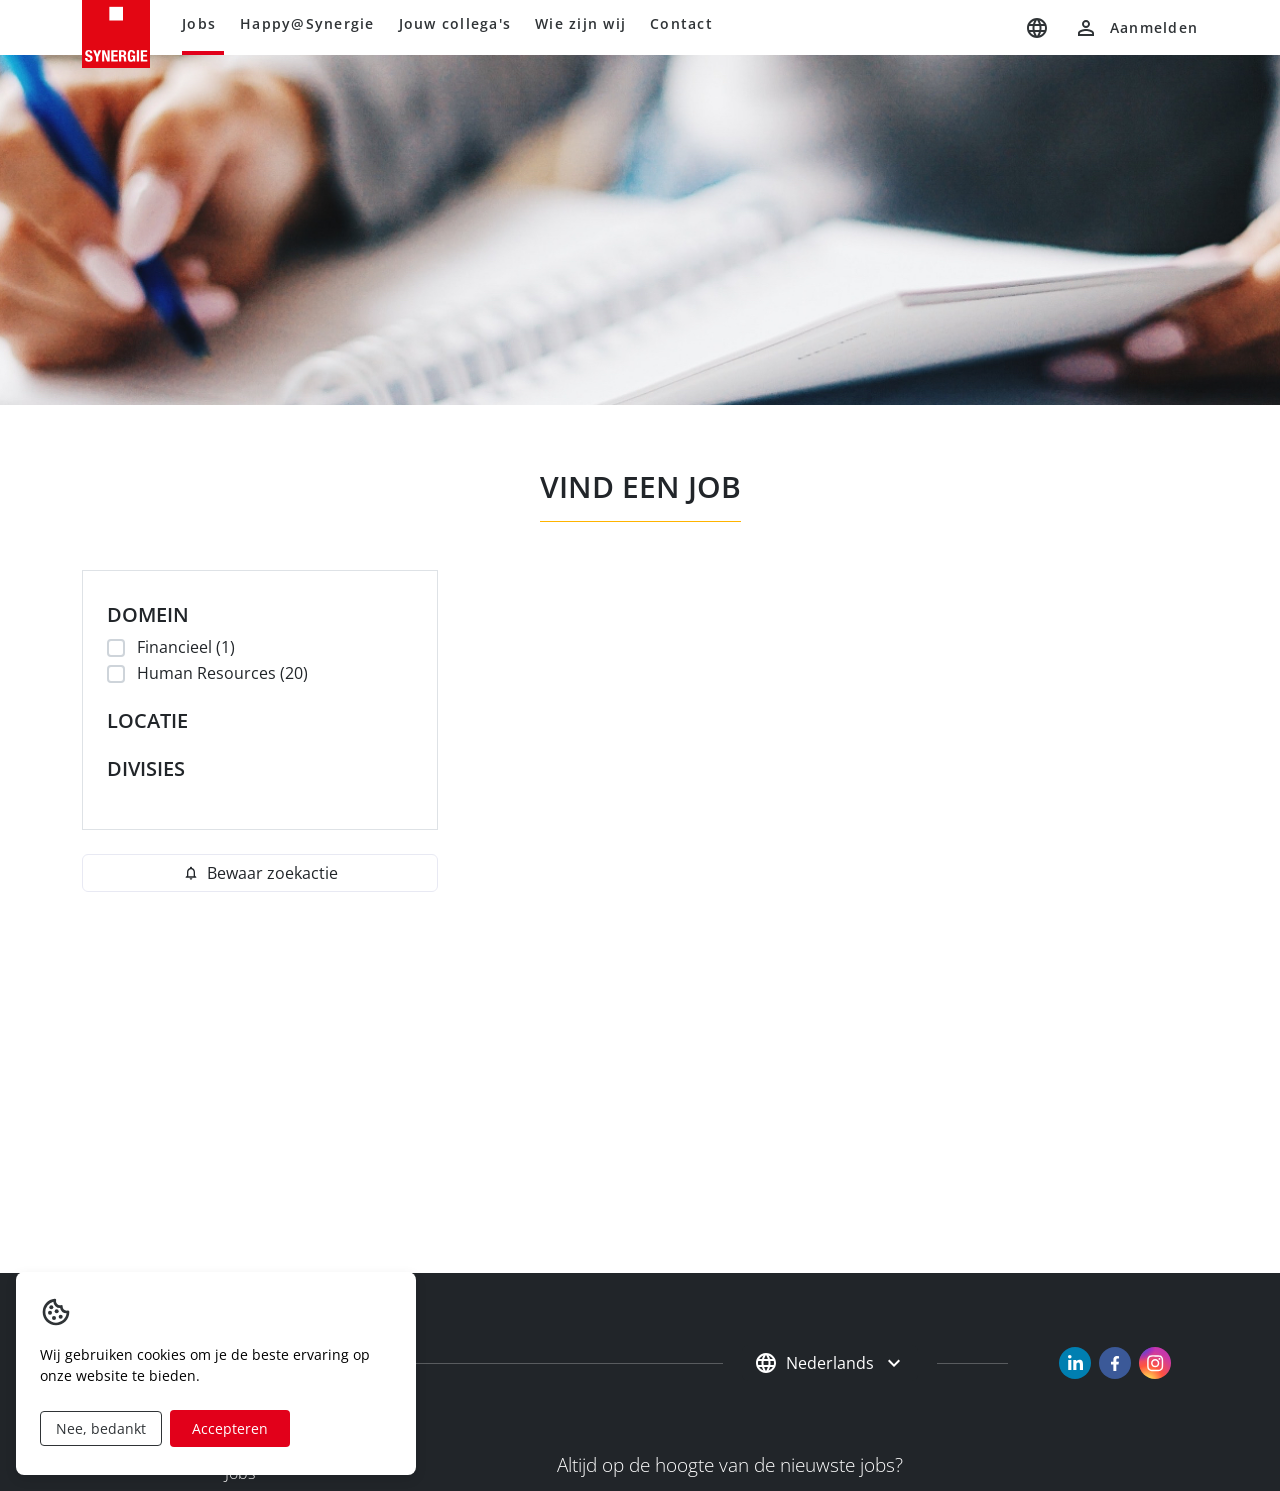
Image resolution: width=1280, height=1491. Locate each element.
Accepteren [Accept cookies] (230, 1428)
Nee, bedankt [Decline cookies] (101, 1428)
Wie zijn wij (580, 23)
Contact (681, 23)
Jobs (199, 23)
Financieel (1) (183, 647)
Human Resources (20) (219, 673)
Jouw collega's (455, 23)
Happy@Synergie (307, 23)
